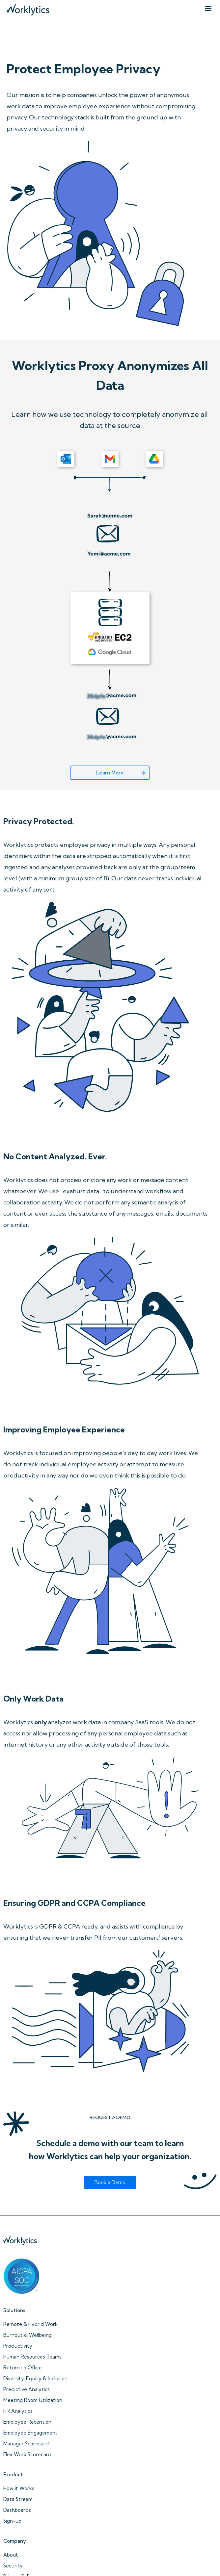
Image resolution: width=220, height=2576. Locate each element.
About (10, 2555)
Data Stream (18, 2499)
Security (13, 2566)
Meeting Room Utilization (32, 2400)
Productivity (17, 2346)
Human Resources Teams (32, 2357)
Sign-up (12, 2521)
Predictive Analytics (26, 2389)
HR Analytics (18, 2411)
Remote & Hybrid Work (30, 2324)
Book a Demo (110, 2182)
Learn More (110, 773)
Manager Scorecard (26, 2443)
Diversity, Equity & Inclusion (35, 2378)
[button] (208, 8)
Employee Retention (27, 2422)
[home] (26, 7)
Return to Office (22, 2367)
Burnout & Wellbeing (27, 2335)
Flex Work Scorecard (27, 2454)
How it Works (18, 2488)
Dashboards (17, 2510)
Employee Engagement (30, 2433)
